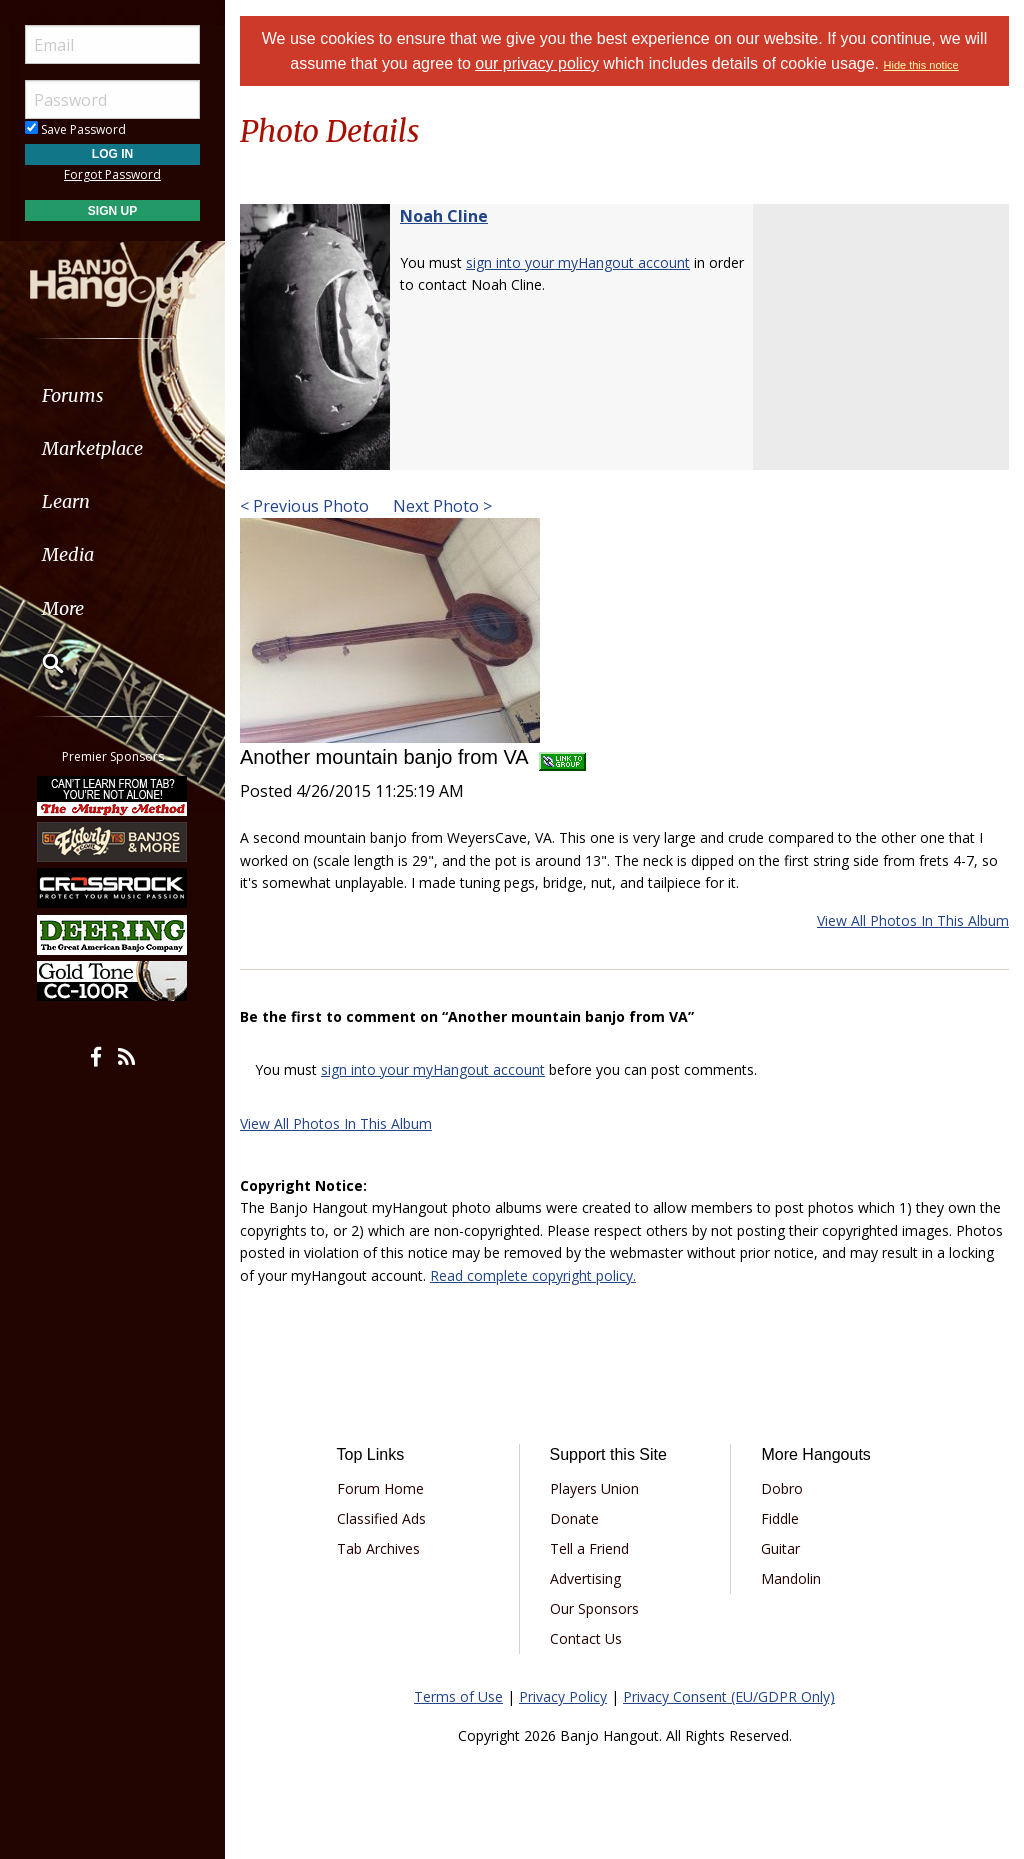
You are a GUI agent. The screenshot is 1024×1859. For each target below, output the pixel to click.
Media (68, 554)
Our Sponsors (594, 1608)
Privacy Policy (563, 1696)
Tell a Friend (589, 1548)
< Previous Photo (304, 506)
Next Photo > (440, 506)
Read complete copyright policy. (533, 1275)
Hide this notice (921, 65)
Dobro (782, 1488)
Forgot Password (112, 174)
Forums (73, 395)
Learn (66, 501)
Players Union (594, 1488)
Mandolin (791, 1578)
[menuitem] (112, 395)
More (63, 608)
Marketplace (92, 448)
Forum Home (380, 1488)
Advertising (585, 1578)
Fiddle (780, 1518)
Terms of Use (458, 1696)
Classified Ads (381, 1518)
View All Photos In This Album (913, 920)
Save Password (75, 129)
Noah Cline (444, 216)
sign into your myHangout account (578, 262)
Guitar (780, 1548)
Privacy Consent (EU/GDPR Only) (729, 1696)
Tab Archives (378, 1548)
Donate (574, 1518)
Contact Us (586, 1638)
